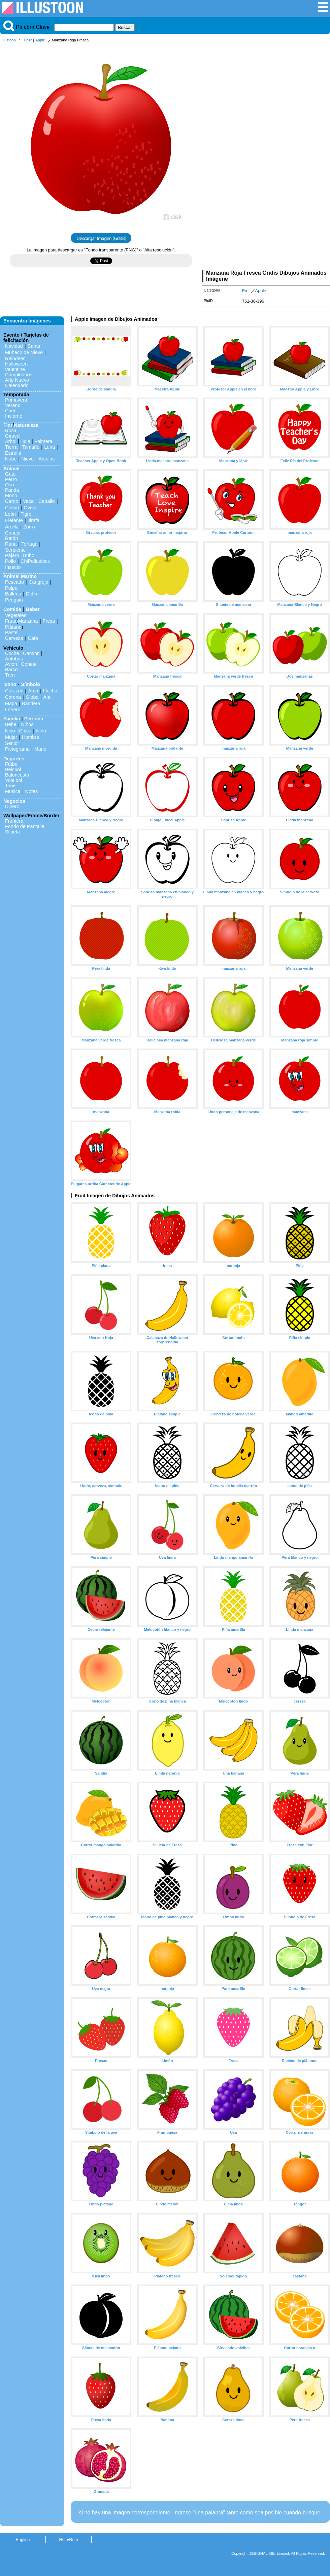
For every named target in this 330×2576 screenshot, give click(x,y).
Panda (12, 490)
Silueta (12, 831)
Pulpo (11, 588)
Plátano (13, 627)
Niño (10, 730)
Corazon (14, 690)
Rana (10, 544)
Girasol (13, 436)
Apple (40, 40)
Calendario (17, 385)
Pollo (10, 561)
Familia (11, 718)
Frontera (14, 821)
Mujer (11, 737)
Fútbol (12, 764)
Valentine (15, 369)
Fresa (49, 621)
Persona (33, 718)
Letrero (13, 709)
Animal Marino (20, 576)
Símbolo (30, 684)
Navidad (14, 346)
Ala (47, 697)
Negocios (14, 801)
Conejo (13, 533)
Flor (7, 425)
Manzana (28, 621)
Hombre (30, 737)
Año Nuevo (17, 380)
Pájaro (12, 555)
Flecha (50, 690)
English (23, 2539)
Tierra (11, 447)
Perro (11, 479)
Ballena (13, 593)
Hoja (25, 441)
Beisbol (13, 769)
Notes (31, 791)
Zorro (29, 526)
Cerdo (11, 501)
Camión (31, 653)
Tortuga (29, 544)
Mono (11, 495)
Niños (27, 724)
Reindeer (15, 358)
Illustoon (9, 40)
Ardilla (12, 526)
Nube (10, 458)
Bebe (10, 724)
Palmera (43, 441)
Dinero (12, 806)
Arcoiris (46, 458)
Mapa (11, 703)
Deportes (13, 758)
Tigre (26, 514)
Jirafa (33, 520)
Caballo (46, 501)
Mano (40, 749)
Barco (11, 669)
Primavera (16, 400)
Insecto (13, 567)
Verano (13, 405)
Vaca (28, 501)
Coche (12, 653)
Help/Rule (68, 2539)
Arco (33, 690)
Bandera (31, 703)
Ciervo (12, 507)
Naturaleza (26, 425)
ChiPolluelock (35, 561)
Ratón (11, 538)
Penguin (14, 600)
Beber (33, 609)
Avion (11, 664)
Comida (12, 609)
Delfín (32, 593)
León (10, 514)
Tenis (10, 785)
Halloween (16, 364)
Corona (13, 697)
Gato (10, 474)
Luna (49, 447)
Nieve (27, 458)
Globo (32, 697)
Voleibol (13, 780)
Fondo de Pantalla (24, 826)
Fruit (28, 40)
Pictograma (17, 749)
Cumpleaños (18, 374)
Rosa (10, 430)
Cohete (29, 664)
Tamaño (30, 447)
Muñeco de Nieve (24, 352)
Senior (12, 743)
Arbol (10, 441)
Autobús (14, 658)
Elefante (14, 520)
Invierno (13, 416)
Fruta (10, 621)
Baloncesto (17, 775)
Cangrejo (38, 582)
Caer (10, 410)
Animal (11, 468)
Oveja (30, 507)
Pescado (14, 582)
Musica (13, 791)
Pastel (12, 632)
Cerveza (14, 638)
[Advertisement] (266, 158)
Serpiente (15, 550)
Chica (25, 730)
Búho (28, 555)
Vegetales (15, 615)
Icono (9, 684)
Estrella (13, 453)
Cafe (33, 638)
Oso (9, 484)
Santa (34, 346)
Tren (10, 675)
